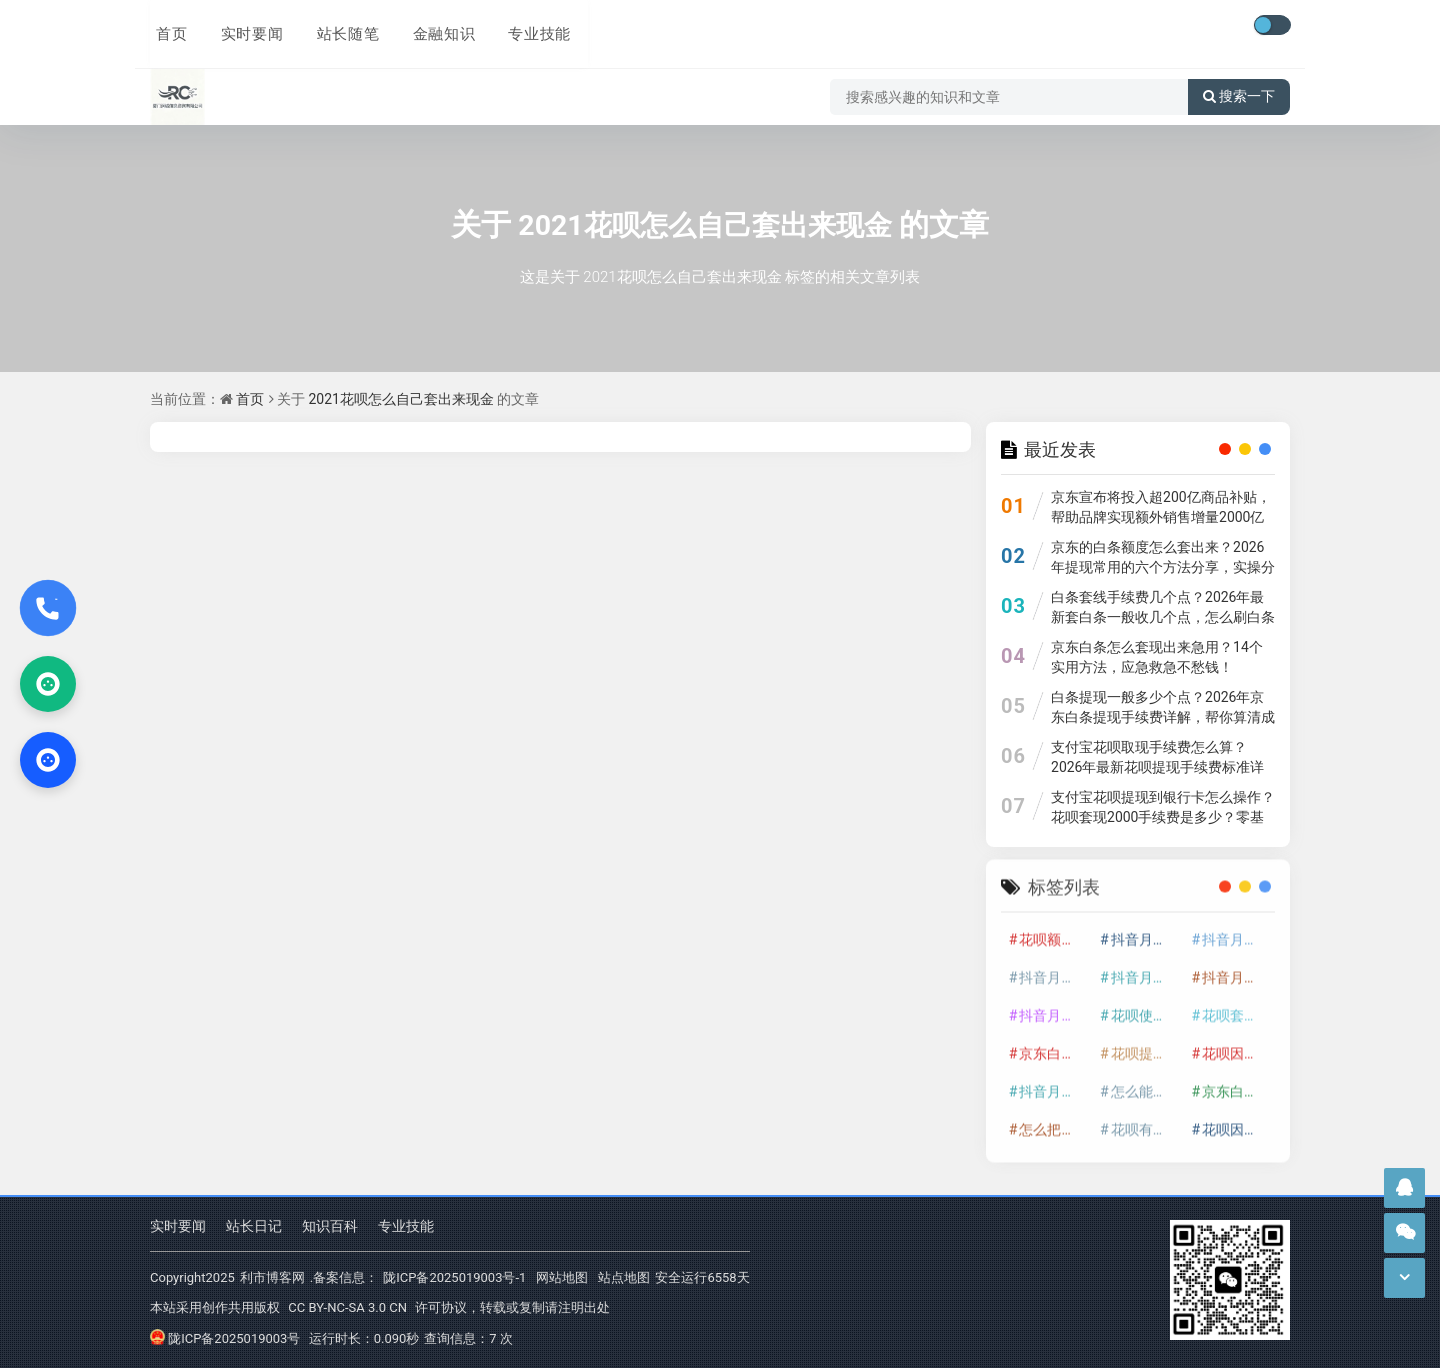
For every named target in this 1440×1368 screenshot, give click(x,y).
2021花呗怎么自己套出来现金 (705, 224)
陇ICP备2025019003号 (225, 1337)
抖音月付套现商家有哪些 (1146, 969)
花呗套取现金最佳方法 (1237, 1007)
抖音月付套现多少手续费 (1054, 969)
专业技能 (526, 27)
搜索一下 (1239, 84)
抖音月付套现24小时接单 (1146, 931)
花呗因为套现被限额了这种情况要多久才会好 (1237, 1045)
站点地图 (624, 1277)
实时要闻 (244, 27)
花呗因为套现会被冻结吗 (1237, 1121)
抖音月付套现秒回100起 (1054, 1083)
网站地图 (562, 1277)
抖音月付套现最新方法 (1054, 1007)
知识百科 (330, 1227)
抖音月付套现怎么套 (1237, 931)
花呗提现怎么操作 (1146, 1045)
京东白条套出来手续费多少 (1237, 1083)
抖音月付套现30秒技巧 (1237, 969)
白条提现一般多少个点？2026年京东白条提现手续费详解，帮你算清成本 (1163, 717)
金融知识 (432, 27)
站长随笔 (338, 27)
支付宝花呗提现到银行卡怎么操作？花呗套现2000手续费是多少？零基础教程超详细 (1163, 817)
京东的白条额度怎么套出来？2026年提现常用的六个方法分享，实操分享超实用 (1163, 567)
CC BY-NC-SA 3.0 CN (347, 1307)
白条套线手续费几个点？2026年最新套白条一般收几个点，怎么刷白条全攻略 (1163, 617)
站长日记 (254, 1227)
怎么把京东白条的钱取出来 (1054, 1121)
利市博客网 (272, 1277)
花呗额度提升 (1054, 931)
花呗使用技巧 (1146, 1007)
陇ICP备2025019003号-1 (454, 1277)
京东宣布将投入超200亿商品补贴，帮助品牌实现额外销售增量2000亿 (1161, 507)
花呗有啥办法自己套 (1146, 1121)
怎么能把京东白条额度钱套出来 (1146, 1083)
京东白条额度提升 (1054, 1045)
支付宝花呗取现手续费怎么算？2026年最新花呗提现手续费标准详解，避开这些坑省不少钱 (1157, 767)
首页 (166, 27)
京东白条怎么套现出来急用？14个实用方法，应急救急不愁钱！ (1157, 657)
